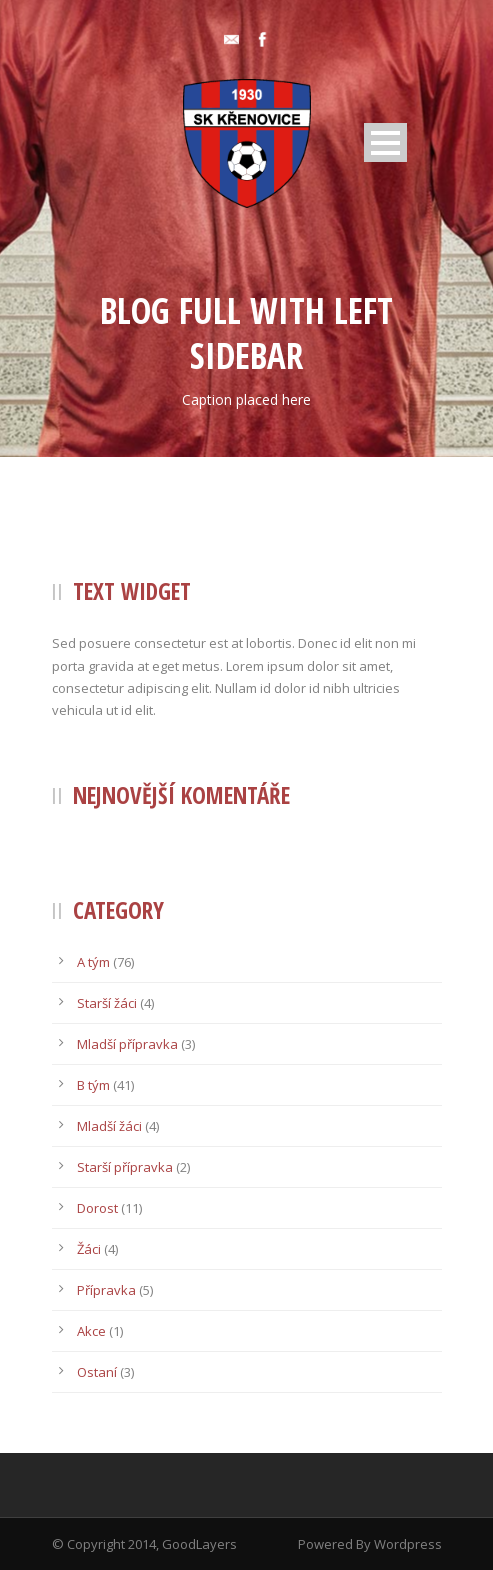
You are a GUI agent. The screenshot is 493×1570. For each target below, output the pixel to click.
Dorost (97, 1208)
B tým (93, 1085)
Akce (91, 1331)
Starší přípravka (125, 1167)
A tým (93, 962)
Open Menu (385, 142)
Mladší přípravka (127, 1044)
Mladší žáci (109, 1126)
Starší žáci (107, 1003)
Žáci (89, 1249)
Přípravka (106, 1290)
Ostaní (97, 1372)
